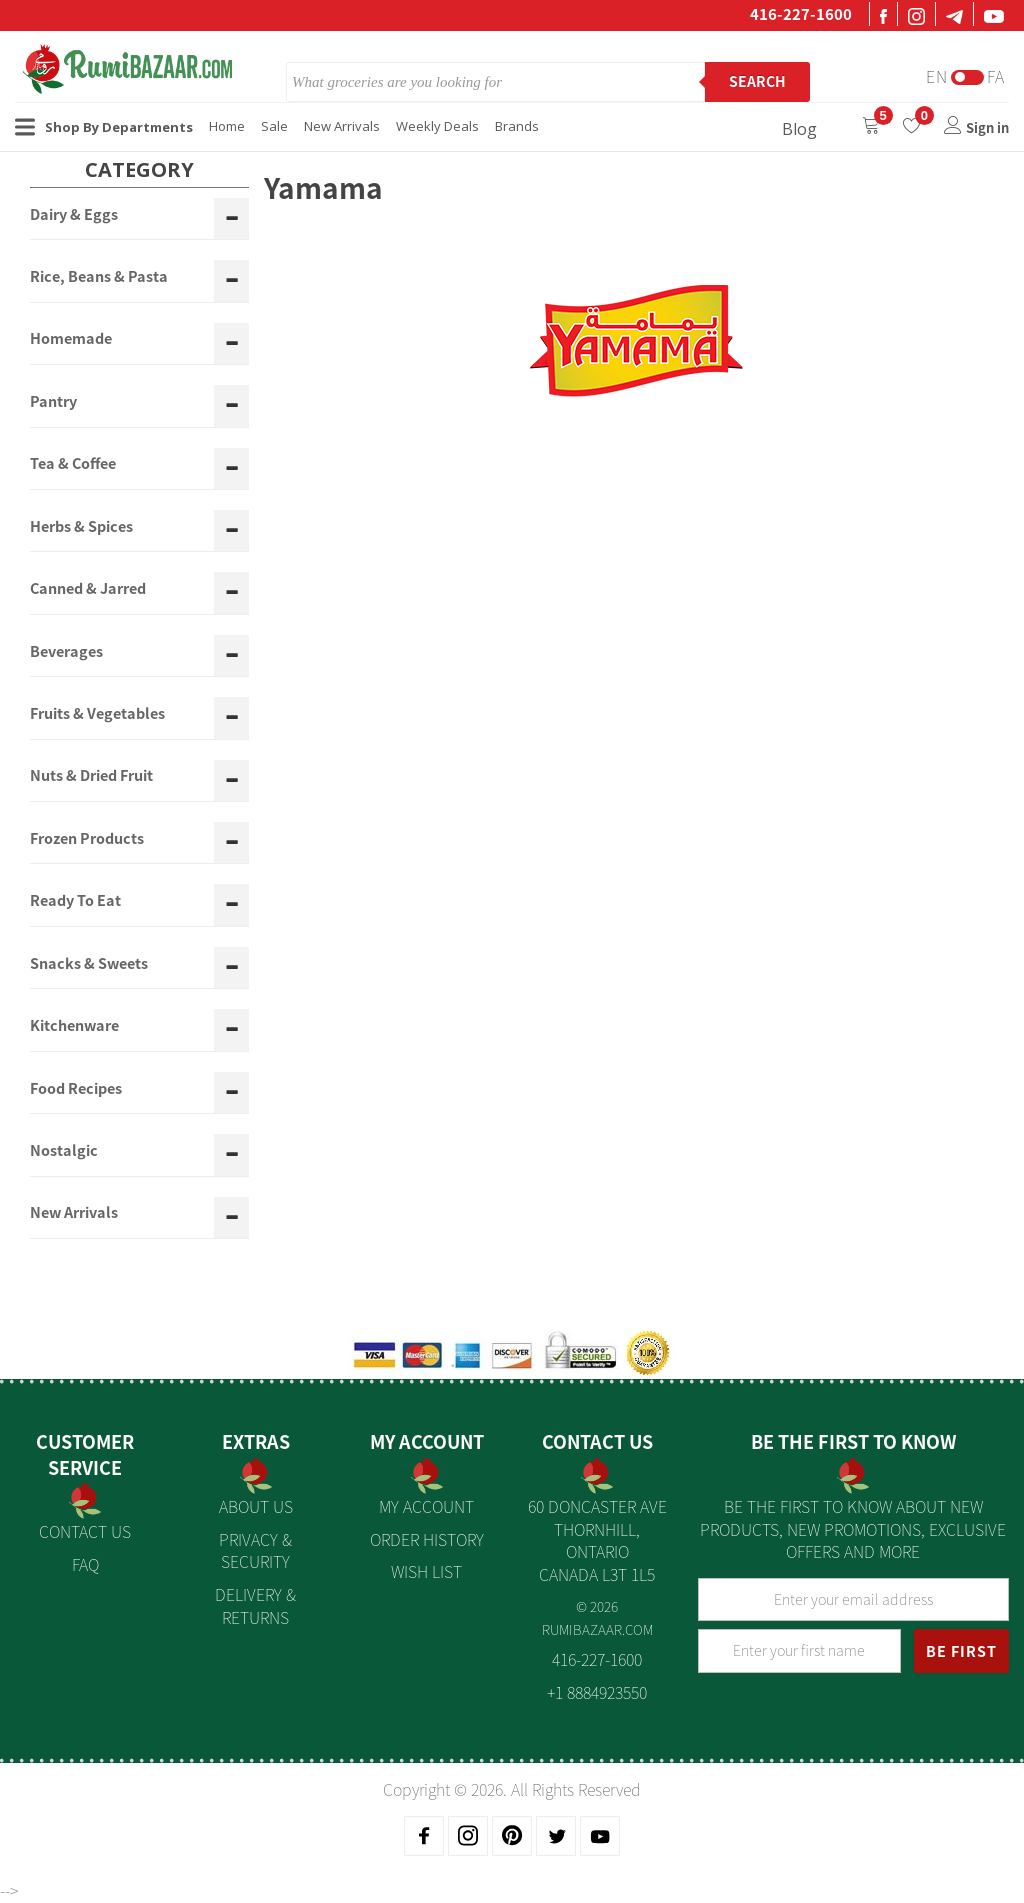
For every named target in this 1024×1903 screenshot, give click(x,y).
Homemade (71, 339)
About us (256, 1506)
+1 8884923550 (597, 1692)
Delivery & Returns (255, 1605)
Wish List (426, 1571)
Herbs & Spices (81, 527)
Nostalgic (64, 1151)
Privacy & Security (255, 1550)
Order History (427, 1539)
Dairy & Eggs (74, 215)
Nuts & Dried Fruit (91, 776)
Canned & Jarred (88, 589)
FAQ (85, 1564)
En (937, 76)
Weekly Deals (437, 126)
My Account (426, 1506)
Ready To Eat (75, 901)
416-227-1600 (801, 14)
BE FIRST (961, 1651)
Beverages (66, 652)
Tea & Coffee (73, 464)
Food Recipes (76, 1089)
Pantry (53, 402)
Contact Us (85, 1531)
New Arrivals (342, 126)
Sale (274, 126)
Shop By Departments (104, 127)
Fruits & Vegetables (97, 714)
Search (757, 81)
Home (227, 126)
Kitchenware (74, 1026)
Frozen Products (87, 839)
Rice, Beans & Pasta (99, 277)
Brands (517, 126)
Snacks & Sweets (89, 964)
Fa (996, 76)
